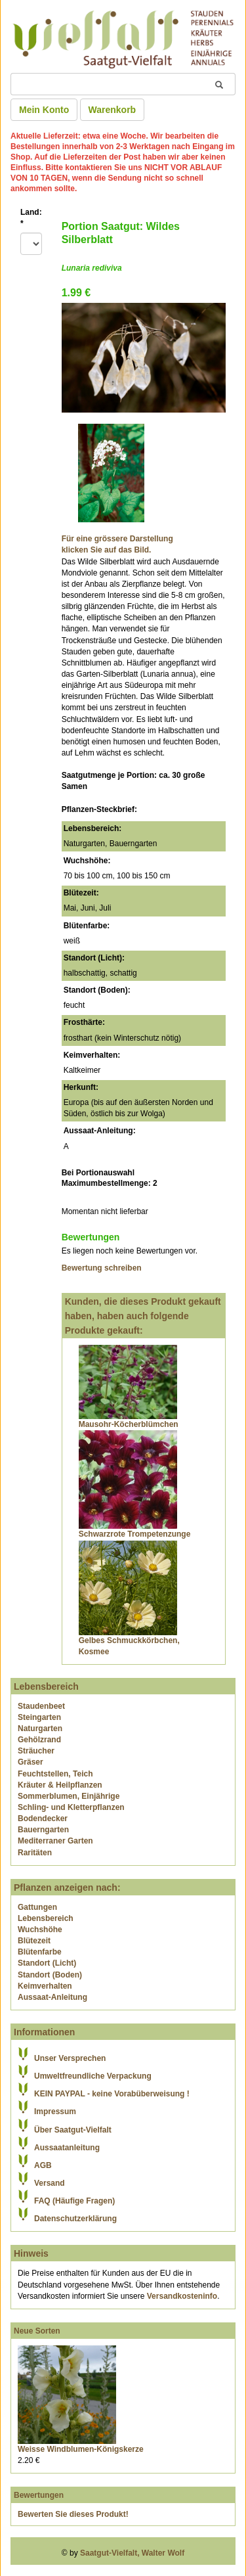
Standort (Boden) (50, 1974)
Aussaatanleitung (67, 2147)
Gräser (30, 1762)
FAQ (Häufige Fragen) (74, 2200)
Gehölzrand (39, 1739)
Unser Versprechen (70, 2058)
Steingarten (39, 1717)
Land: (31, 218)
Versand (49, 2183)
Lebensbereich (45, 1918)
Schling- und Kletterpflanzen (71, 1807)
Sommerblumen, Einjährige (68, 1796)
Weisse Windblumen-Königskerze (81, 2449)
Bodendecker (43, 1818)
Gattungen (37, 1907)
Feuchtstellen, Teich (55, 1773)
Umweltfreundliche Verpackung (93, 2076)
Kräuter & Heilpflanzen (60, 1785)
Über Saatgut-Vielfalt (73, 2130)
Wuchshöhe (40, 1929)
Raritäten (35, 1852)
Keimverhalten (45, 1986)
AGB (43, 2165)
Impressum (55, 2111)
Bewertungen (39, 2495)
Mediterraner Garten (55, 1840)
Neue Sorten (37, 2331)
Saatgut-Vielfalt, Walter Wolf (132, 2553)
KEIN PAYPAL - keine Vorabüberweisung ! (112, 2093)
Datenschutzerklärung (75, 2218)
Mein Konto (44, 109)
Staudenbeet (41, 1706)
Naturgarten (40, 1728)
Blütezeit (34, 1940)
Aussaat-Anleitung (52, 1997)
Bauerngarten (43, 1829)
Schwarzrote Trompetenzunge (135, 1534)
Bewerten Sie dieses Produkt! (73, 2514)
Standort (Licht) (47, 1963)
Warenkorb (112, 109)
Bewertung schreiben (102, 1268)
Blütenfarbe (40, 1951)
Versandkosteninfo (182, 2296)
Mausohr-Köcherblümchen (128, 1424)
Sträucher (36, 1750)
